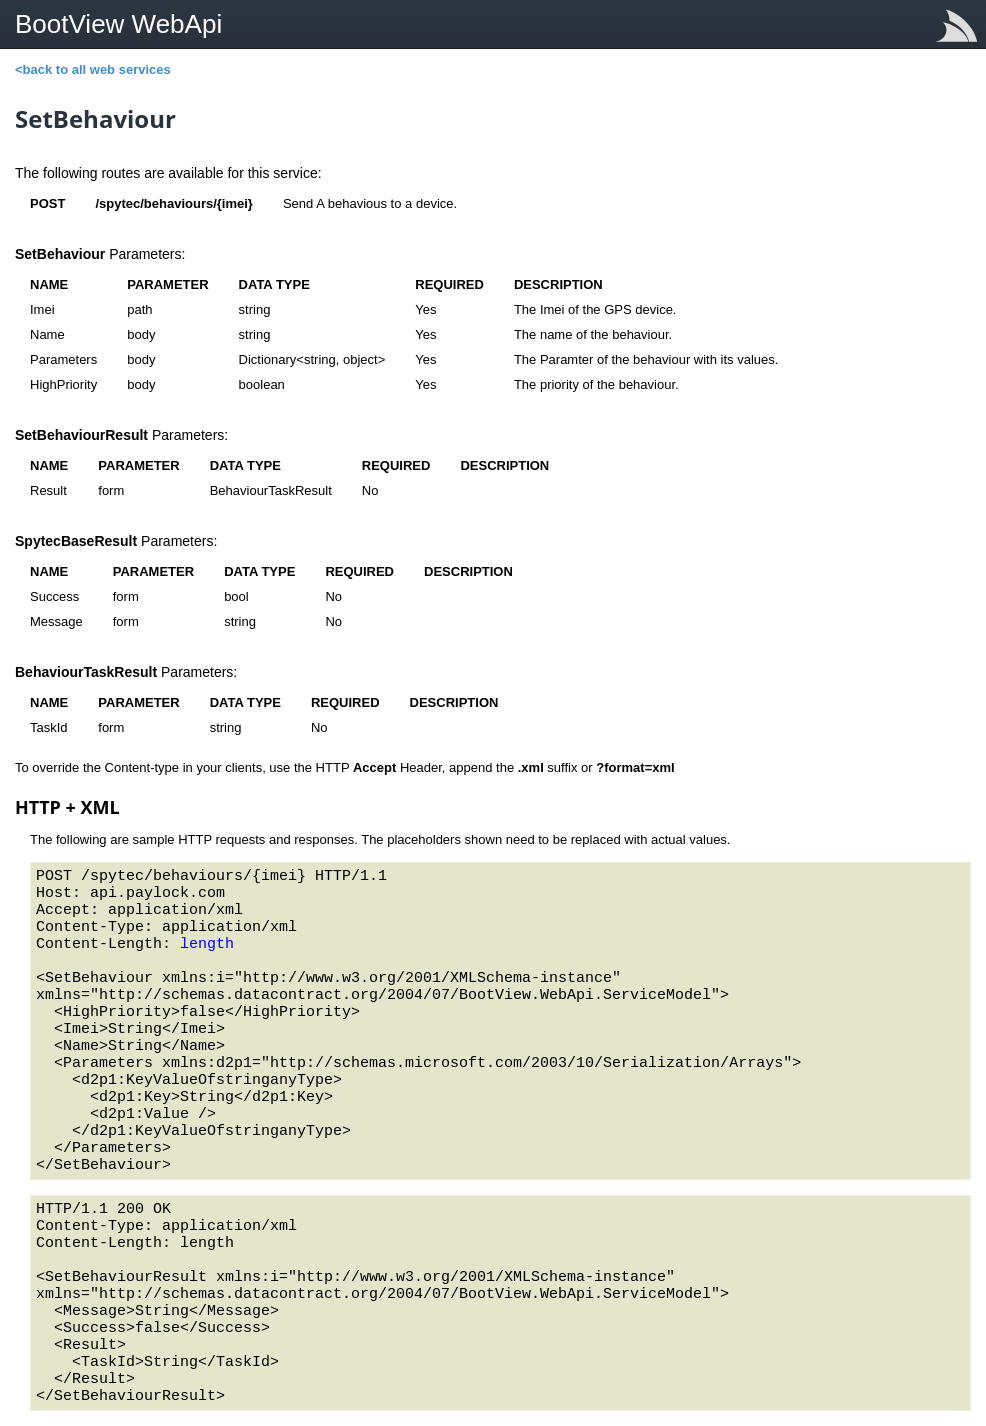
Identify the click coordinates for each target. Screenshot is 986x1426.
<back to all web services (93, 69)
